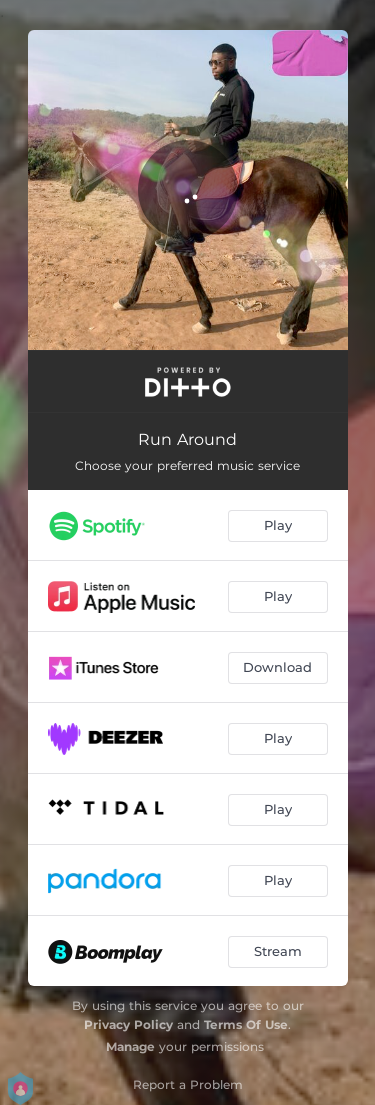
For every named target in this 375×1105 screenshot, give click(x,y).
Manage (130, 1046)
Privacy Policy (128, 1024)
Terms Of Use (246, 1024)
